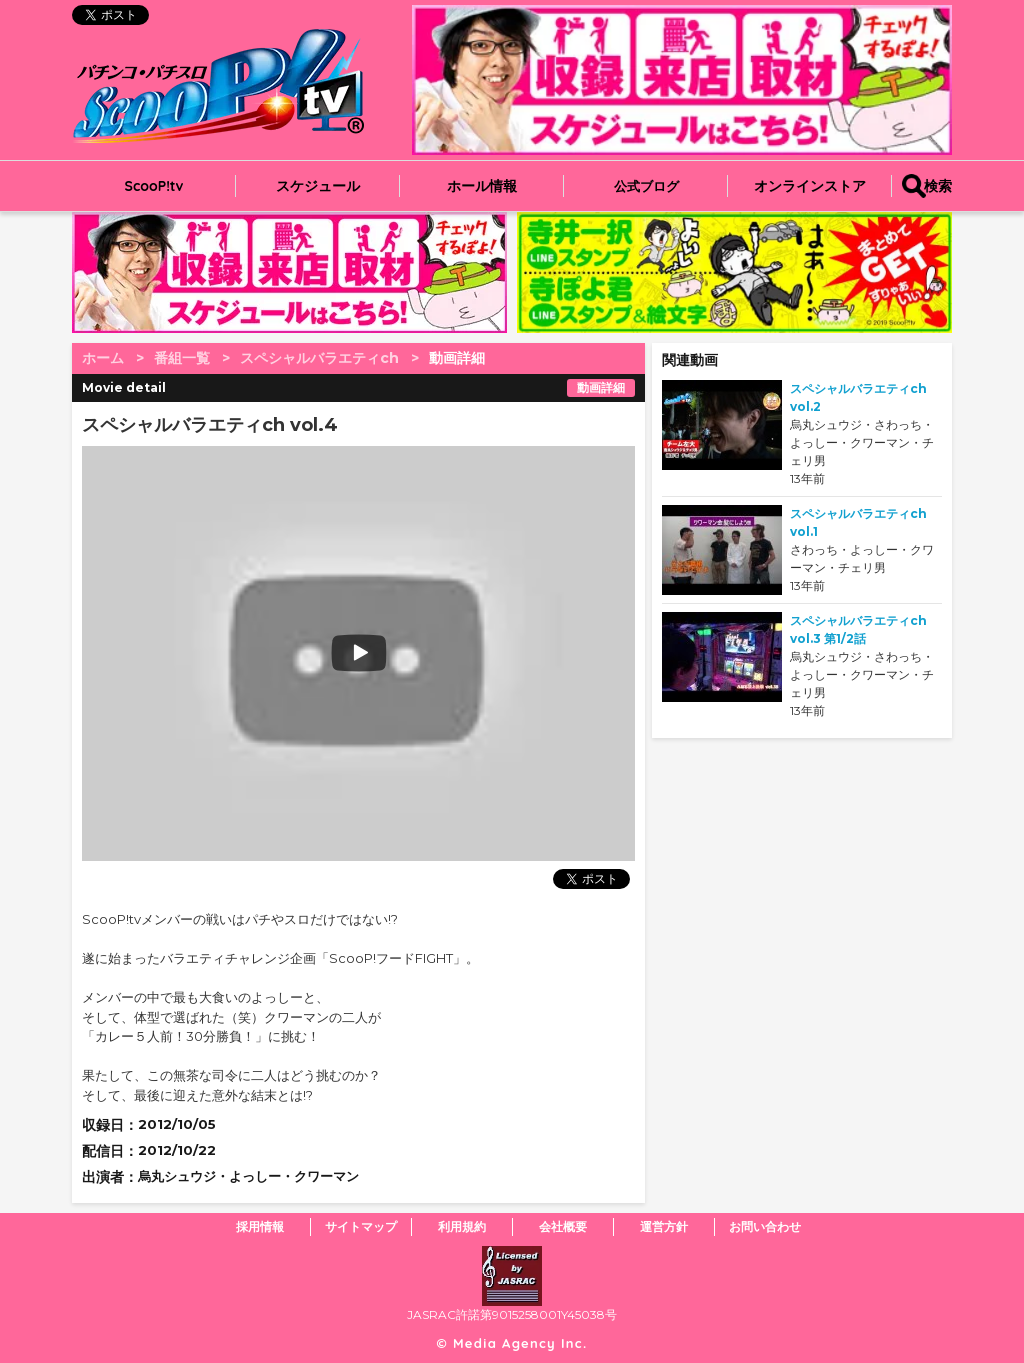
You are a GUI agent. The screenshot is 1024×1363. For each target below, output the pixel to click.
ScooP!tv (154, 186)
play (234, 653)
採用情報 (260, 1226)
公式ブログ (646, 186)
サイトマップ (361, 1226)
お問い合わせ (765, 1226)
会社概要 (563, 1226)
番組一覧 (182, 358)
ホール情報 (482, 186)
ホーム (103, 358)
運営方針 (664, 1226)
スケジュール (318, 186)
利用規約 (462, 1226)
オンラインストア (810, 186)
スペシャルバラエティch (319, 358)
